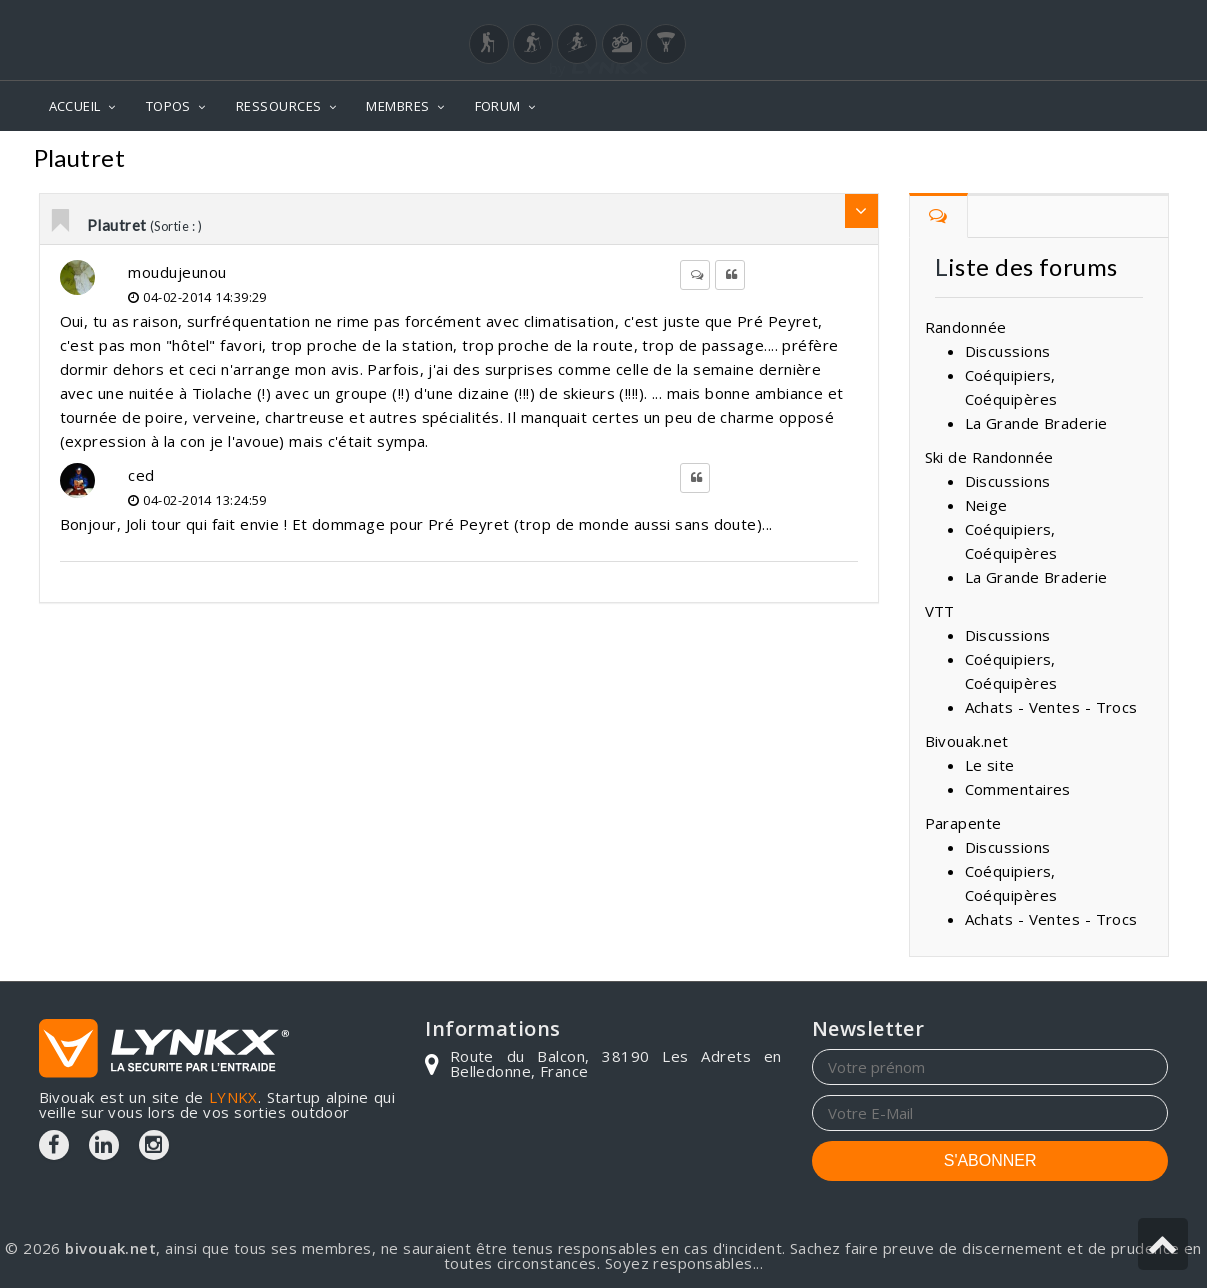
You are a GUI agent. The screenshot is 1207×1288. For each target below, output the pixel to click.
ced (141, 475)
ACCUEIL (75, 106)
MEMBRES (397, 106)
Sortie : (1135, 160)
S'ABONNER (990, 1160)
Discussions (1008, 351)
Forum (910, 160)
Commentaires (1023, 160)
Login (1069, 19)
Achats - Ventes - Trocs (1051, 707)
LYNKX (233, 1097)
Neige (986, 505)
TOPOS (168, 106)
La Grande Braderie (1036, 423)
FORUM (498, 106)
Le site (990, 765)
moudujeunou (177, 272)
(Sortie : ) (176, 226)
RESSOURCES (279, 106)
